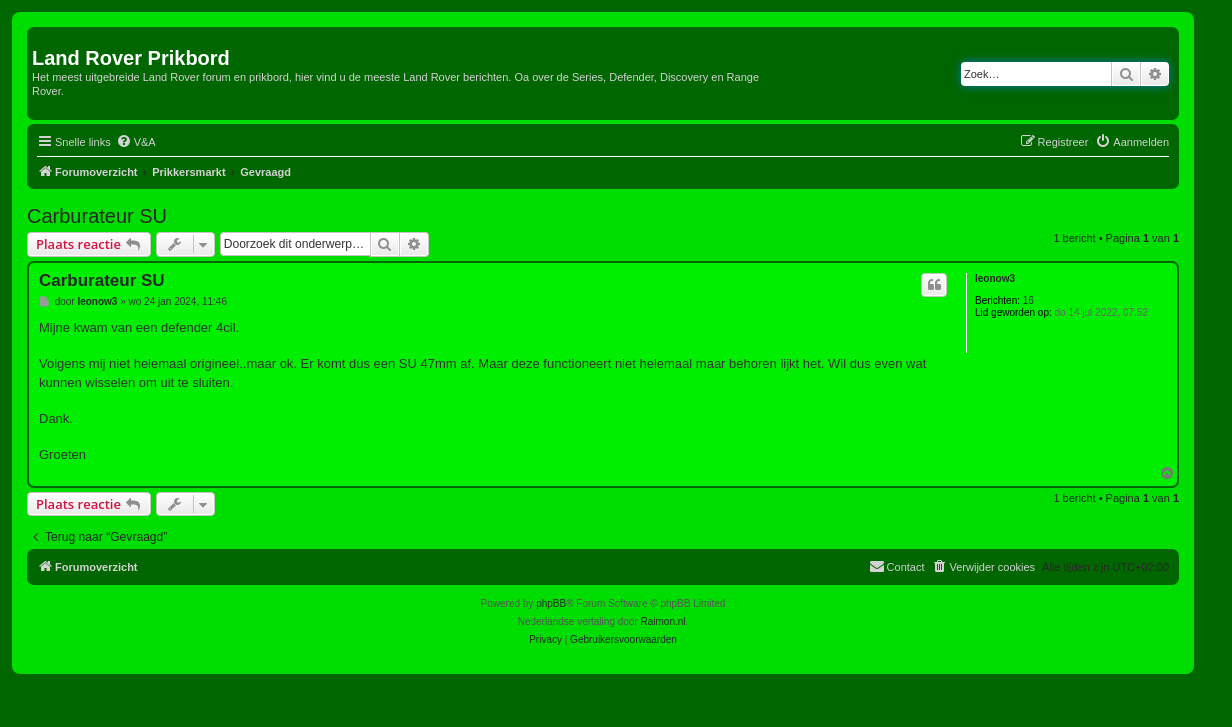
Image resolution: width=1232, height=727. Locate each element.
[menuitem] (136, 142)
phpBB (551, 603)
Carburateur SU (97, 216)
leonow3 (995, 278)
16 (1028, 300)
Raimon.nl (663, 621)
